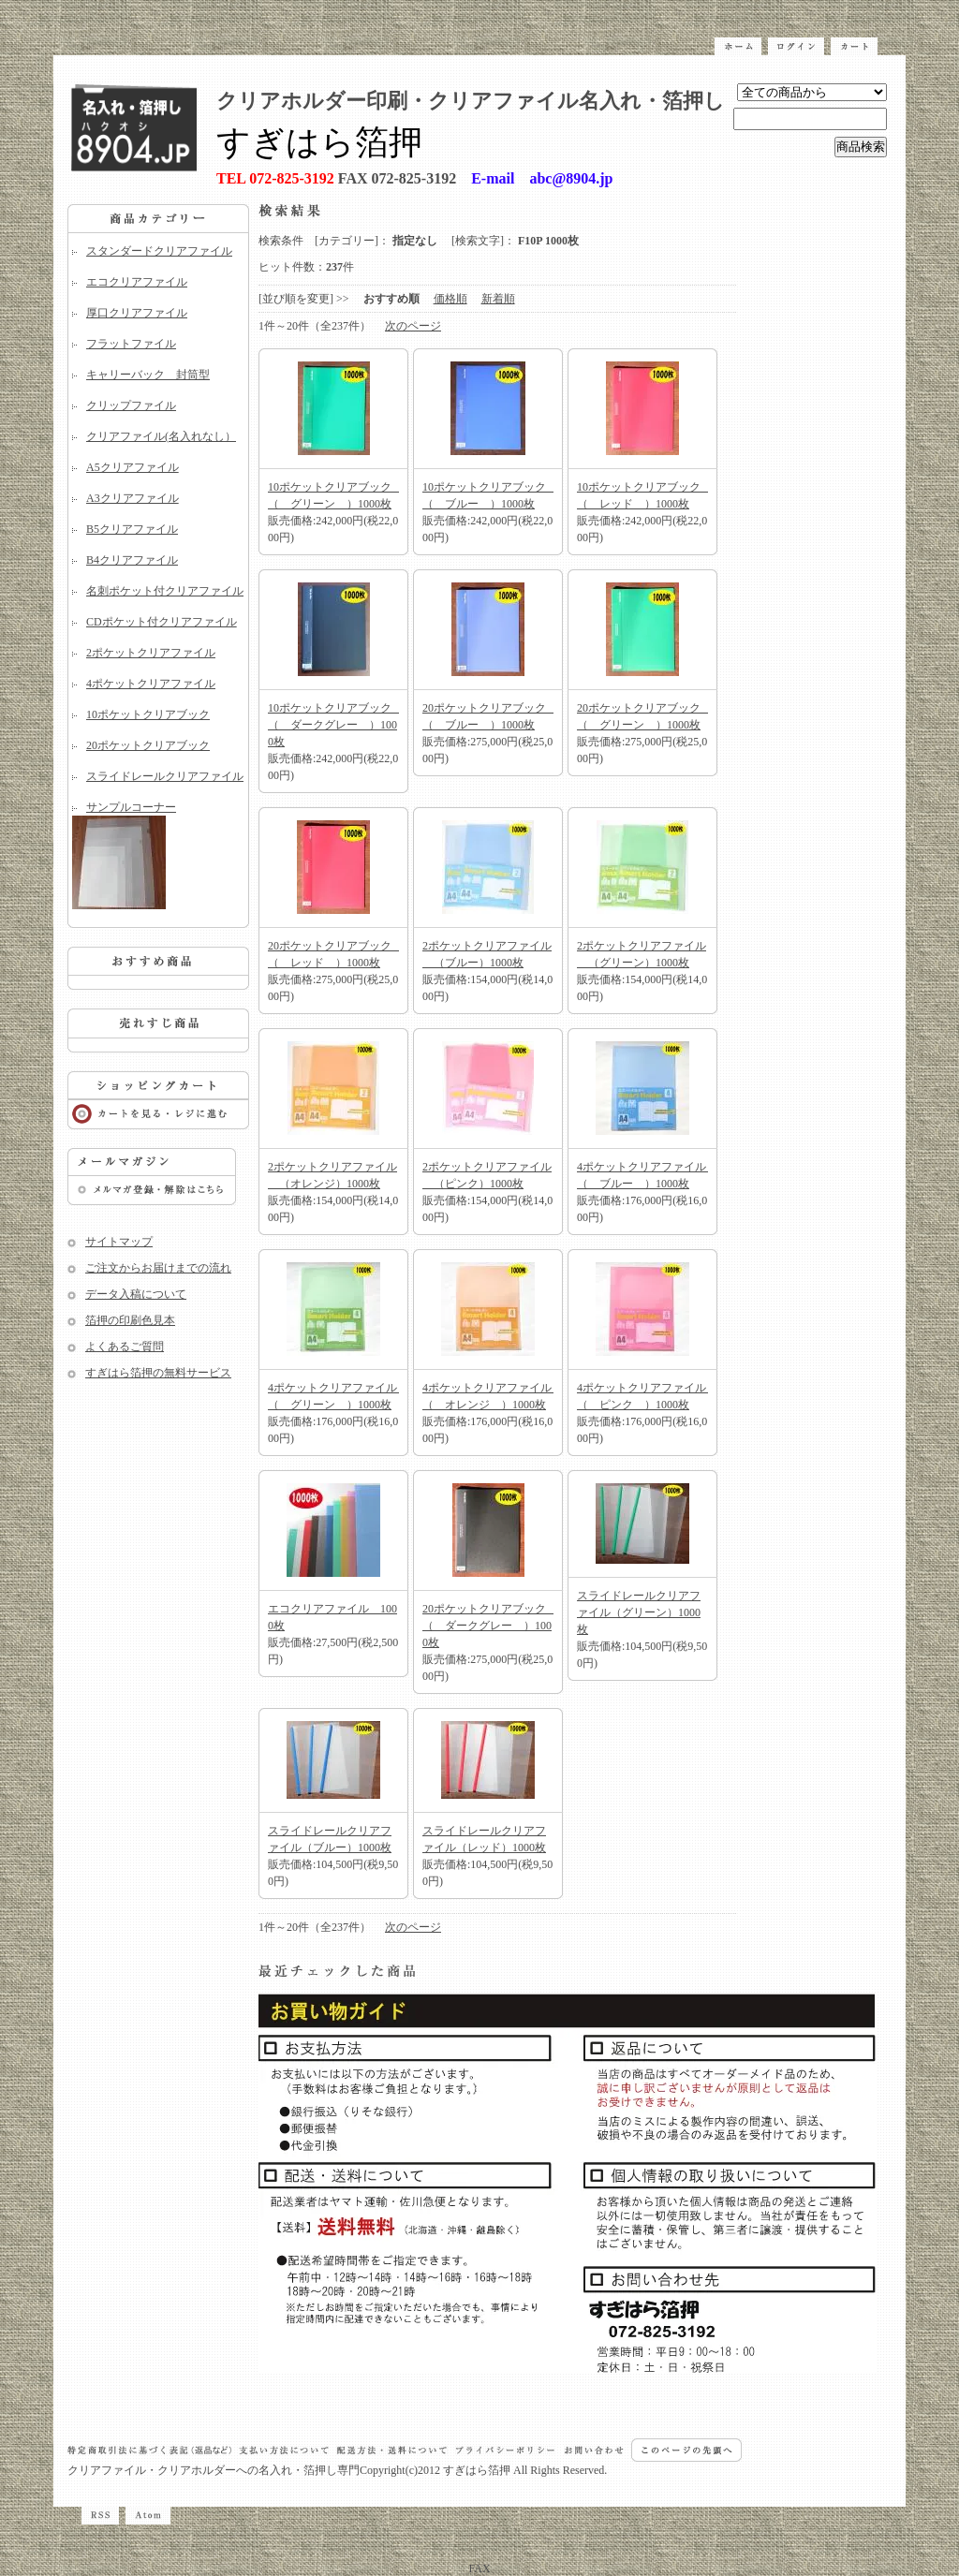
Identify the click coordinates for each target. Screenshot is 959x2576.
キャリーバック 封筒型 (148, 374)
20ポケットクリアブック (148, 745)
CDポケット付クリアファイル (161, 621)
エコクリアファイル (136, 281)
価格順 (450, 298)
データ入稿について (135, 1294)
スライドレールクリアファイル (164, 776)
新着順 (498, 298)
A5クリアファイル (132, 467)
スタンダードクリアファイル (159, 251)
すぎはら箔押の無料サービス (158, 1372)
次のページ (413, 325)
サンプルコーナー (158, 855)
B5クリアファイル (132, 529)
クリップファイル (131, 405)
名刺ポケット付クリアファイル (164, 590)
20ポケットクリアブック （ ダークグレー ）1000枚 (489, 1625)
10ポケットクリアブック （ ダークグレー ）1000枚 (335, 724)
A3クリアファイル (132, 498)
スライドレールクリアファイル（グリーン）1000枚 (639, 1612)
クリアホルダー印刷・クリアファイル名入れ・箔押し (470, 100)
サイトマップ (119, 1241)
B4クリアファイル (132, 560)
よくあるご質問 (124, 1346)
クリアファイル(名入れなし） (161, 436)
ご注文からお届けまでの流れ (158, 1267)
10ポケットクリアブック (148, 714)
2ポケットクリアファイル (150, 652)
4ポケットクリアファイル (150, 683)
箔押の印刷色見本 (130, 1320)
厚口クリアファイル (136, 312)
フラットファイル (131, 343)
